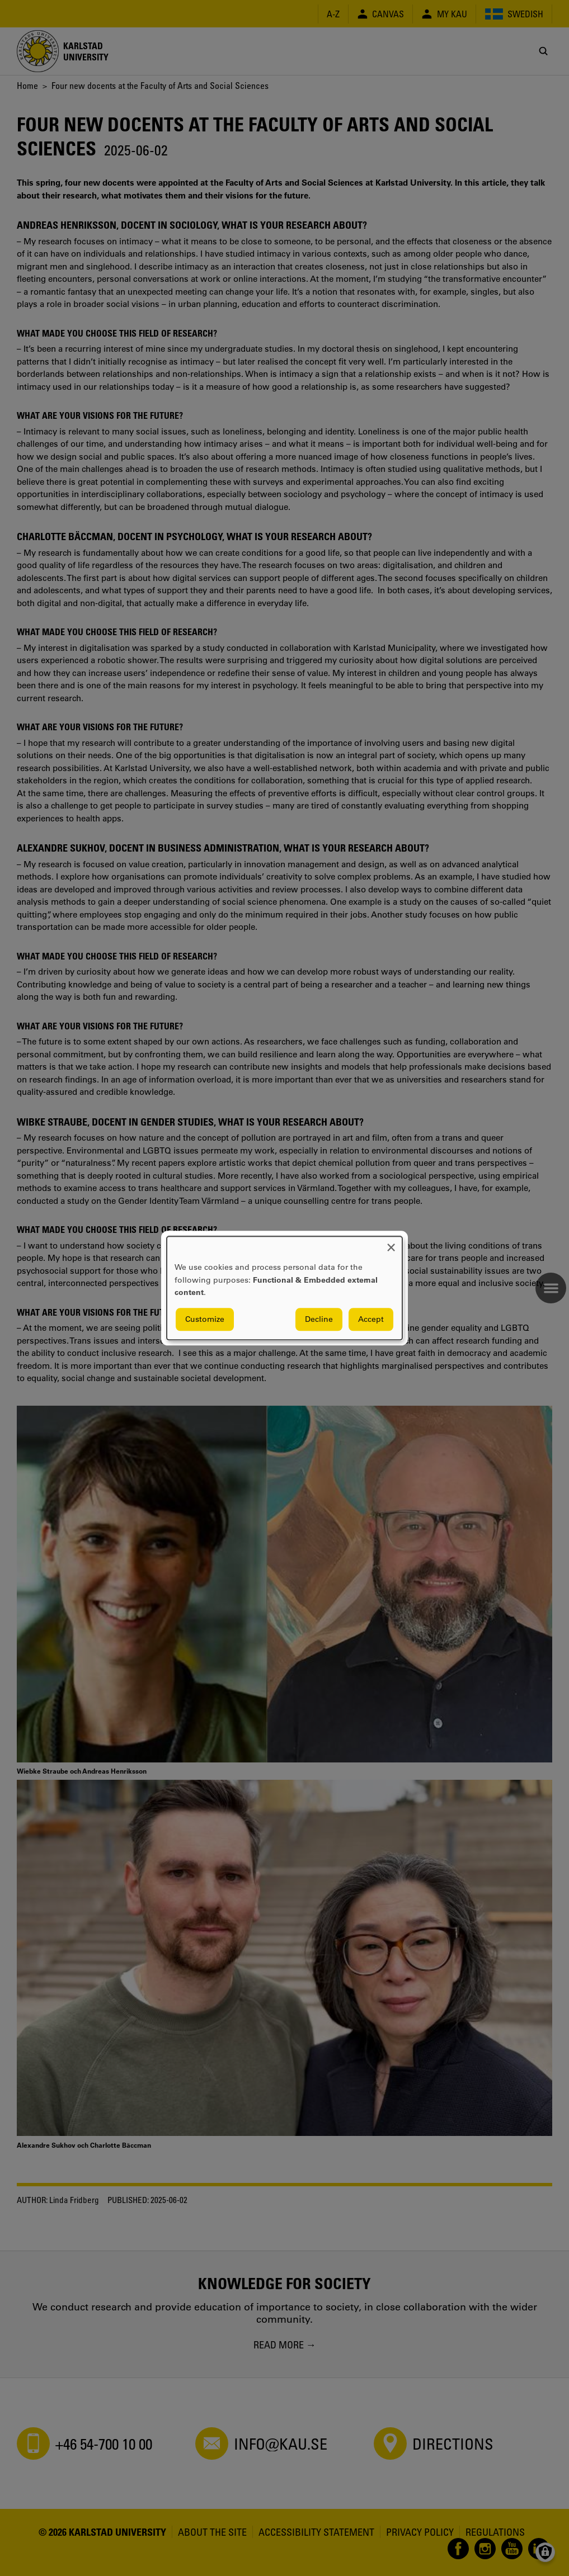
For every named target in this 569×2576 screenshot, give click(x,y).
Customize (204, 1319)
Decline (319, 1319)
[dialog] (284, 1288)
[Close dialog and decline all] (391, 1243)
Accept (371, 1319)
